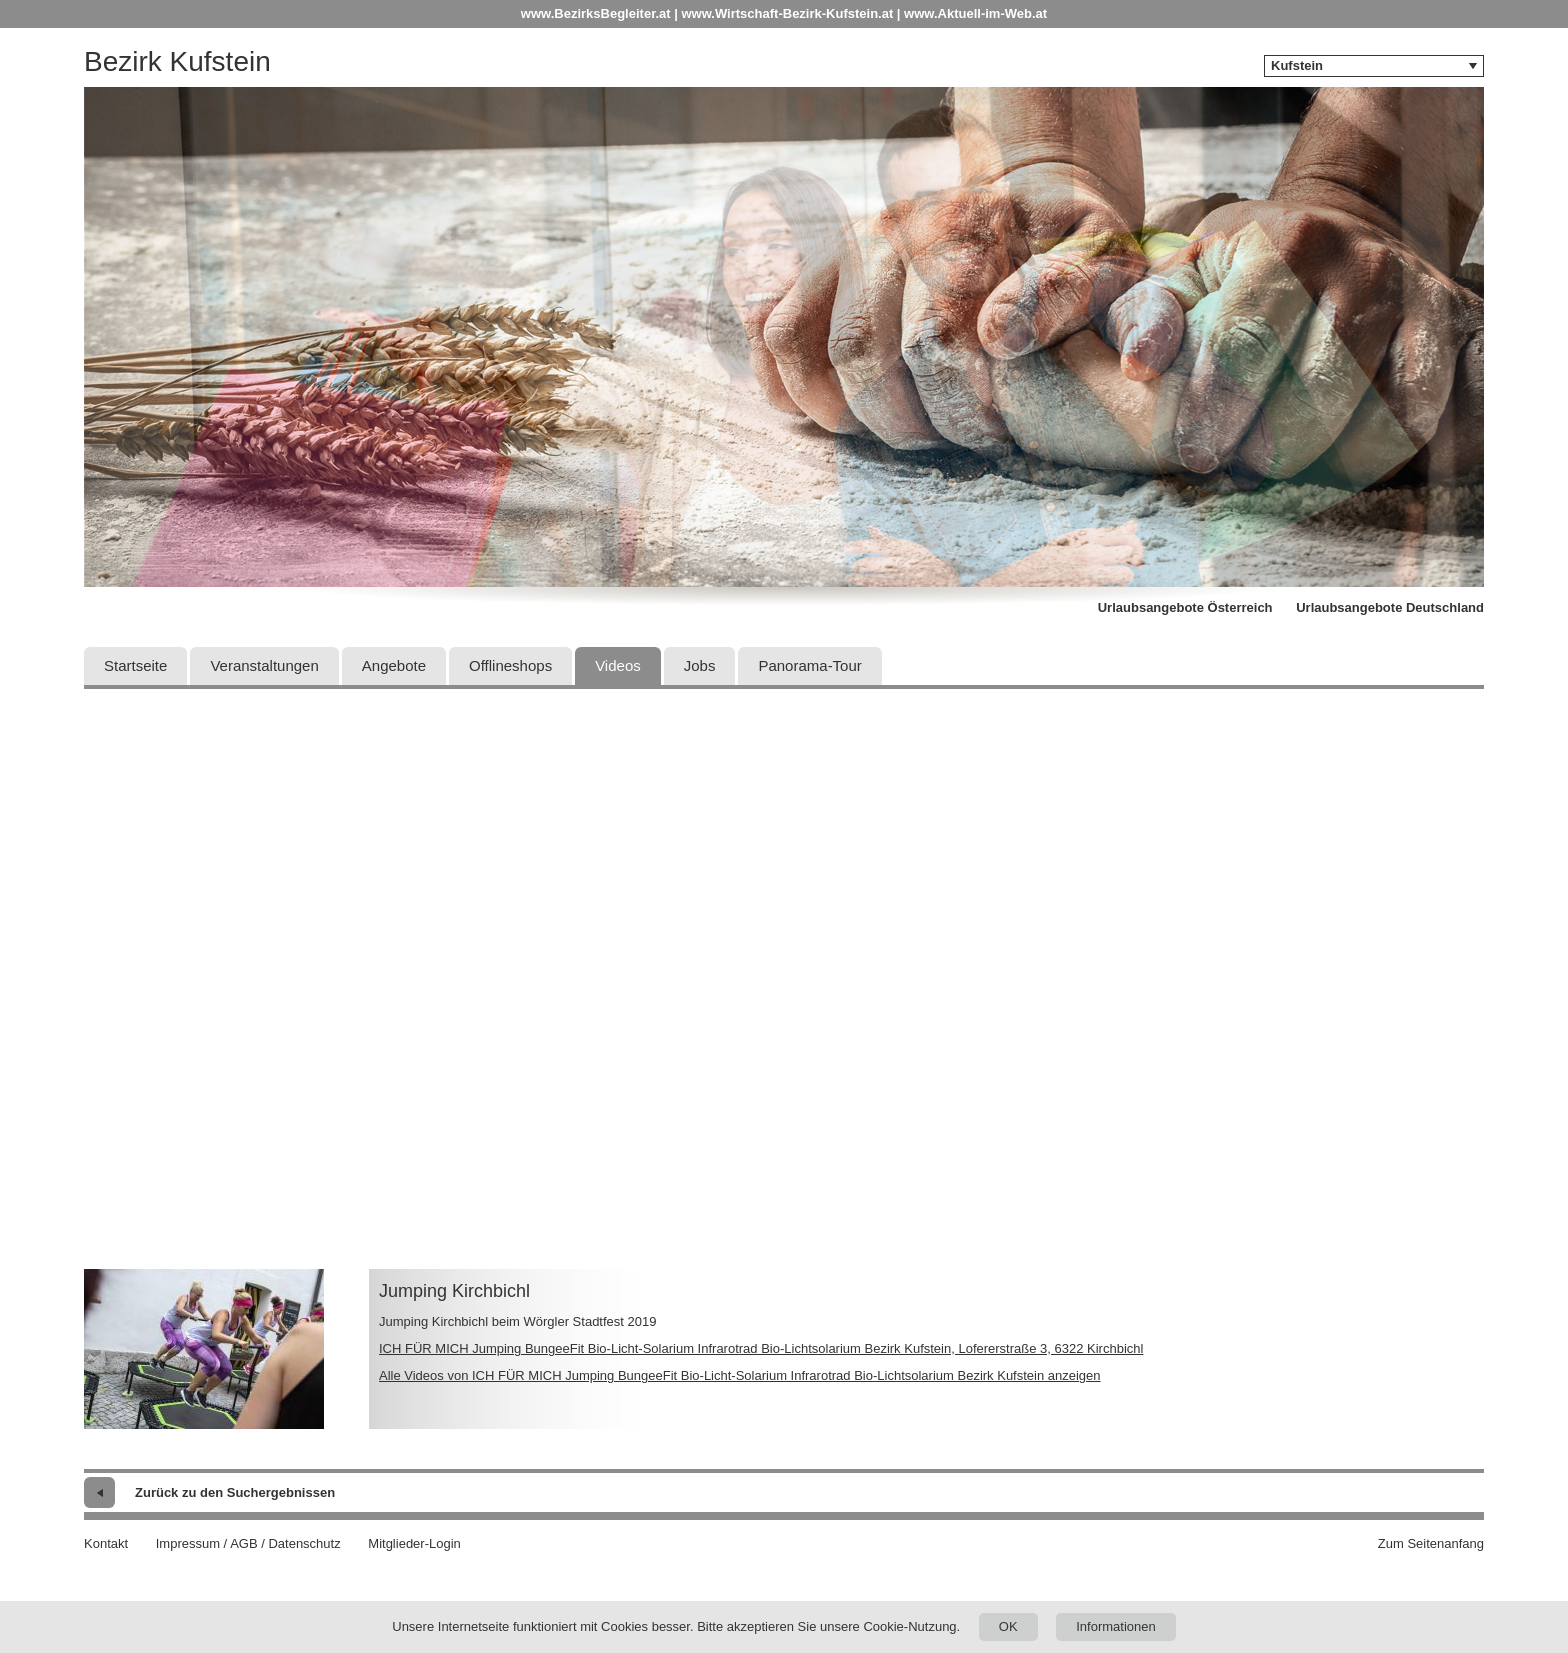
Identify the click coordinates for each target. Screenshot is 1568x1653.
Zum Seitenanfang (1431, 1543)
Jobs (700, 665)
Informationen (1116, 1626)
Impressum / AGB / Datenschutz (248, 1543)
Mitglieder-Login (414, 1543)
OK (1008, 1626)
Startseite (135, 665)
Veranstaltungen (264, 665)
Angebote (394, 665)
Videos (618, 665)
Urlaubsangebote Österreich (1185, 607)
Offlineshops (510, 665)
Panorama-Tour (809, 665)
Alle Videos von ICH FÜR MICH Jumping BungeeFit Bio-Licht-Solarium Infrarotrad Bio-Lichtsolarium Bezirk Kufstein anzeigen (740, 1375)
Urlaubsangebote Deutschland (1390, 607)
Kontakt (106, 1543)
